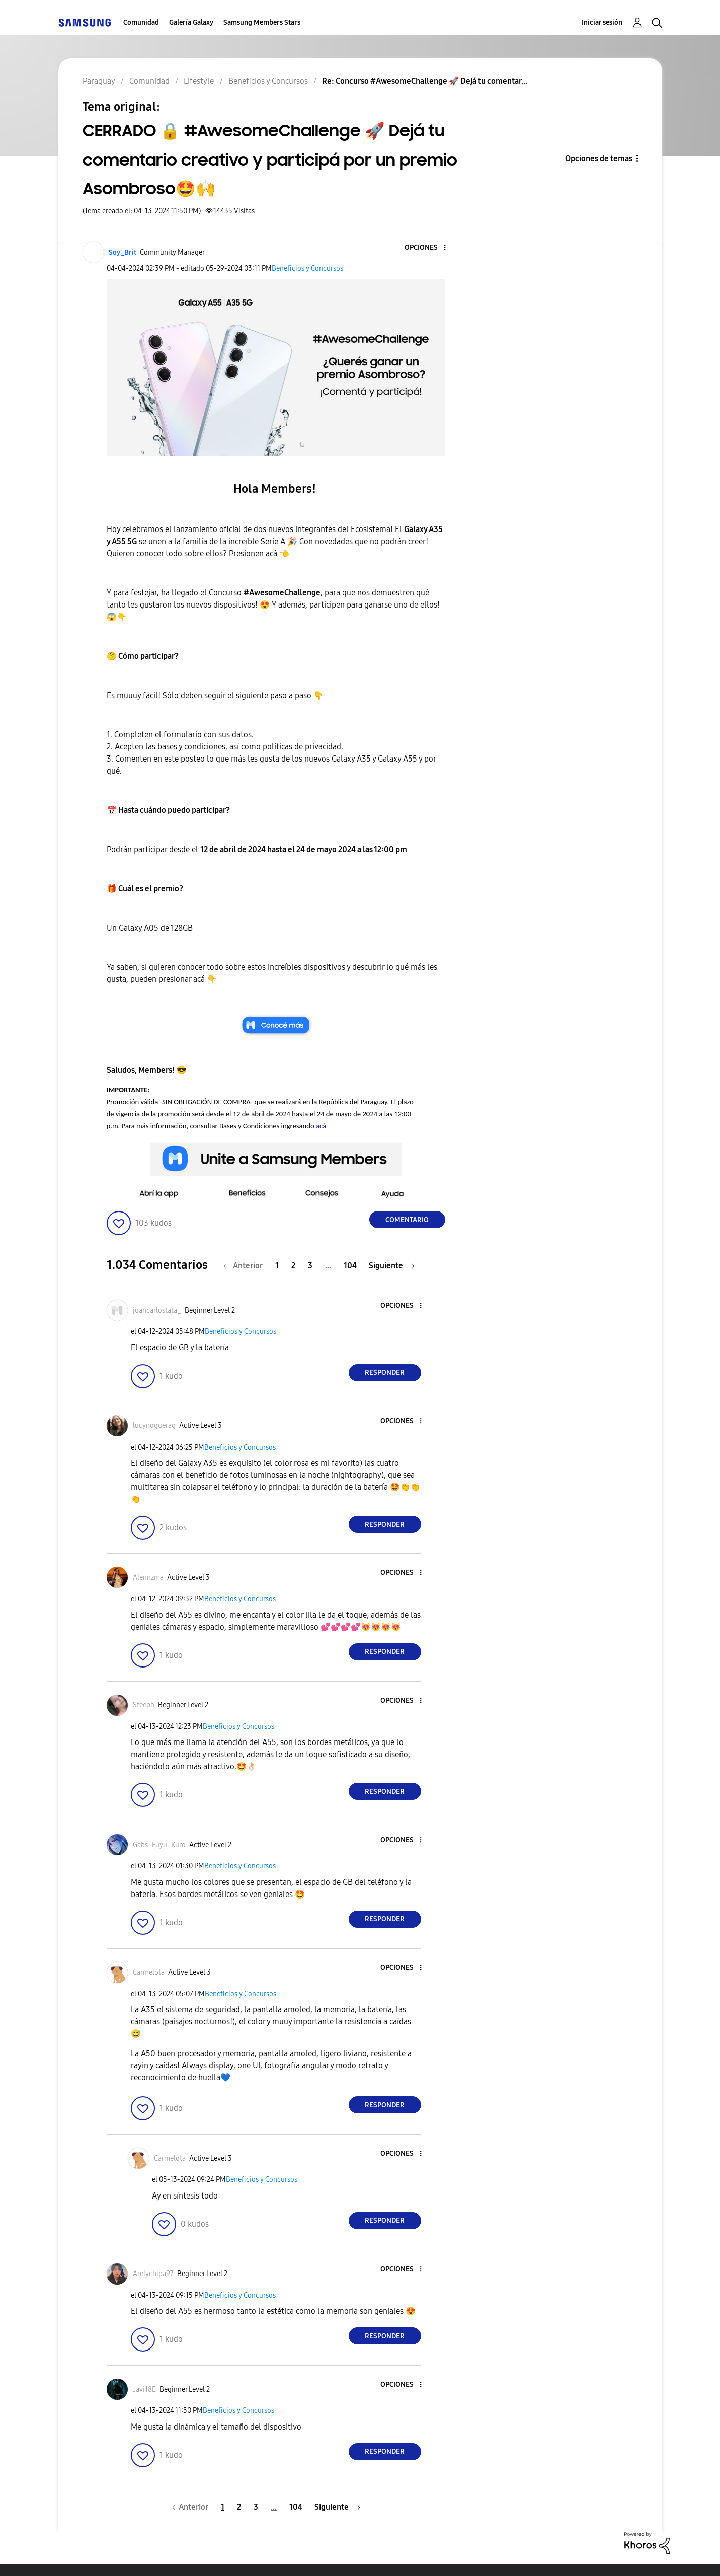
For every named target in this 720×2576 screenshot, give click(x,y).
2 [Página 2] (293, 1265)
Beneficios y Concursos (307, 268)
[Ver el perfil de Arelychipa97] (153, 2273)
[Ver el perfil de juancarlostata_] (157, 1310)
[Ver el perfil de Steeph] (143, 1705)
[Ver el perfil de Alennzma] (148, 1577)
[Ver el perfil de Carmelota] (149, 1972)
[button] (427, 248)
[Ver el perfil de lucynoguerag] (154, 1425)
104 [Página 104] (350, 1265)
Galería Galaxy (191, 22)
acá (321, 1125)
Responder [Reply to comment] (385, 1372)
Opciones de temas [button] (598, 158)
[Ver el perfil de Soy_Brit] (122, 252)
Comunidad (141, 22)
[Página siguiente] (391, 1265)
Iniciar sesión (602, 22)
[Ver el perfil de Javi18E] (144, 2389)
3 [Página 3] (310, 1265)
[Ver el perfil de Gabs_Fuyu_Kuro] (159, 1845)
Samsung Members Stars (261, 22)
